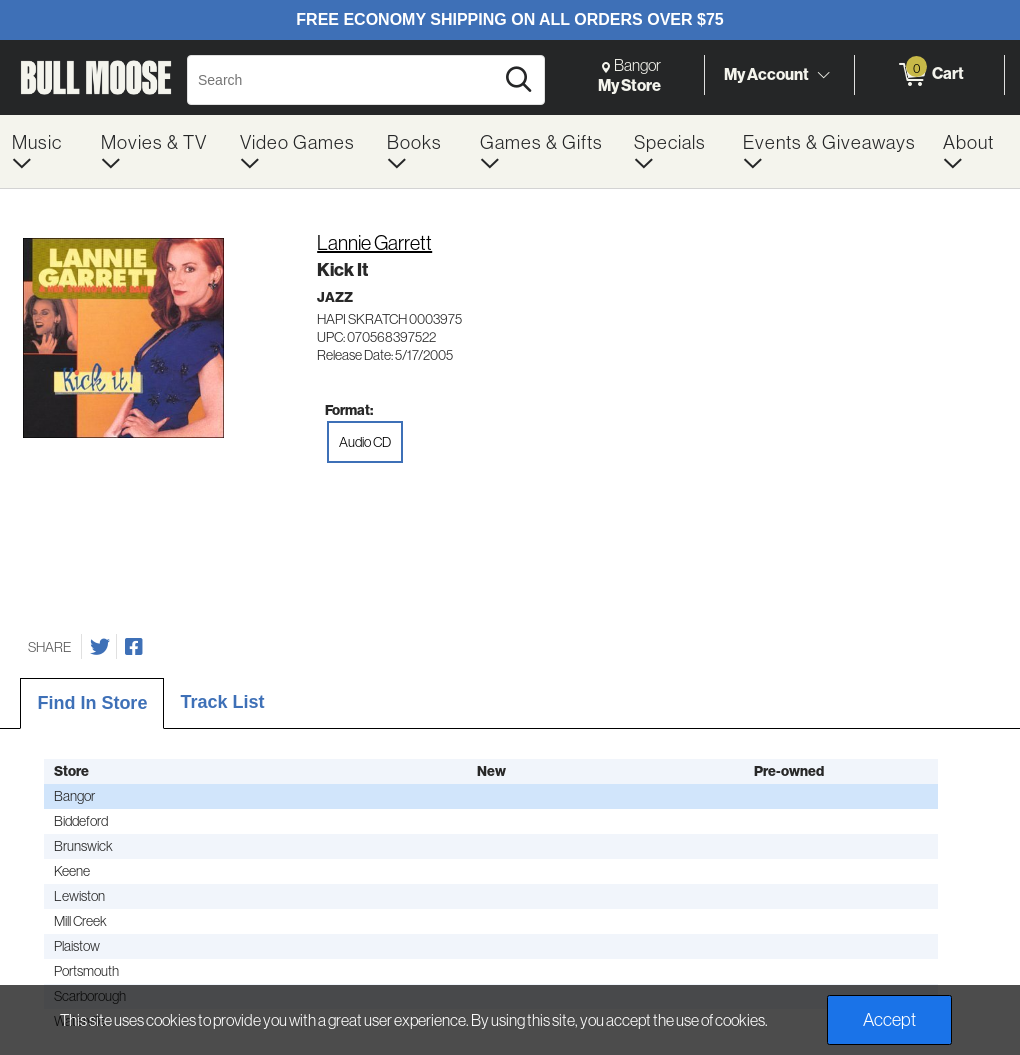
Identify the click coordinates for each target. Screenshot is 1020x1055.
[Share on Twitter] (100, 647)
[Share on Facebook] (134, 647)
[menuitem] (44, 151)
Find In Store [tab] (92, 703)
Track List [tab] (222, 702)
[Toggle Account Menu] (823, 75)
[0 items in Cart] (929, 75)
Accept (889, 1019)
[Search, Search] (343, 80)
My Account (766, 74)
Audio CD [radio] (365, 442)
